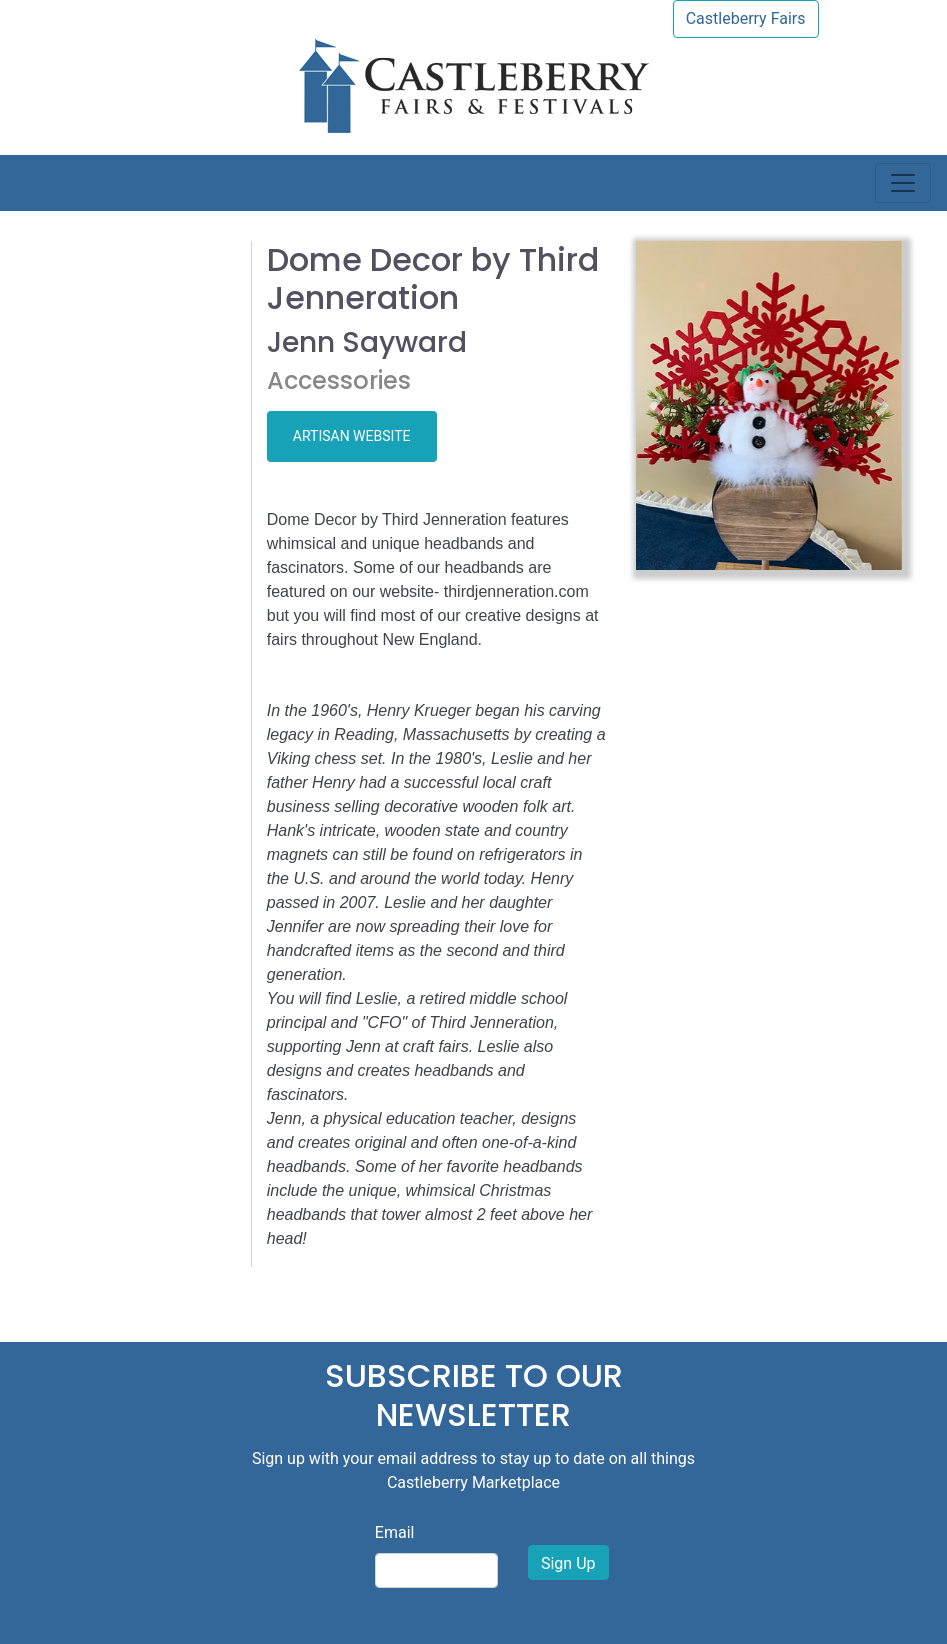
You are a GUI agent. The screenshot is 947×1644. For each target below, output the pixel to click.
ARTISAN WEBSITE (352, 436)
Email (395, 1532)
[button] (656, 405)
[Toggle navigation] (903, 183)
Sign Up (568, 1563)
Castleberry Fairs (746, 18)
